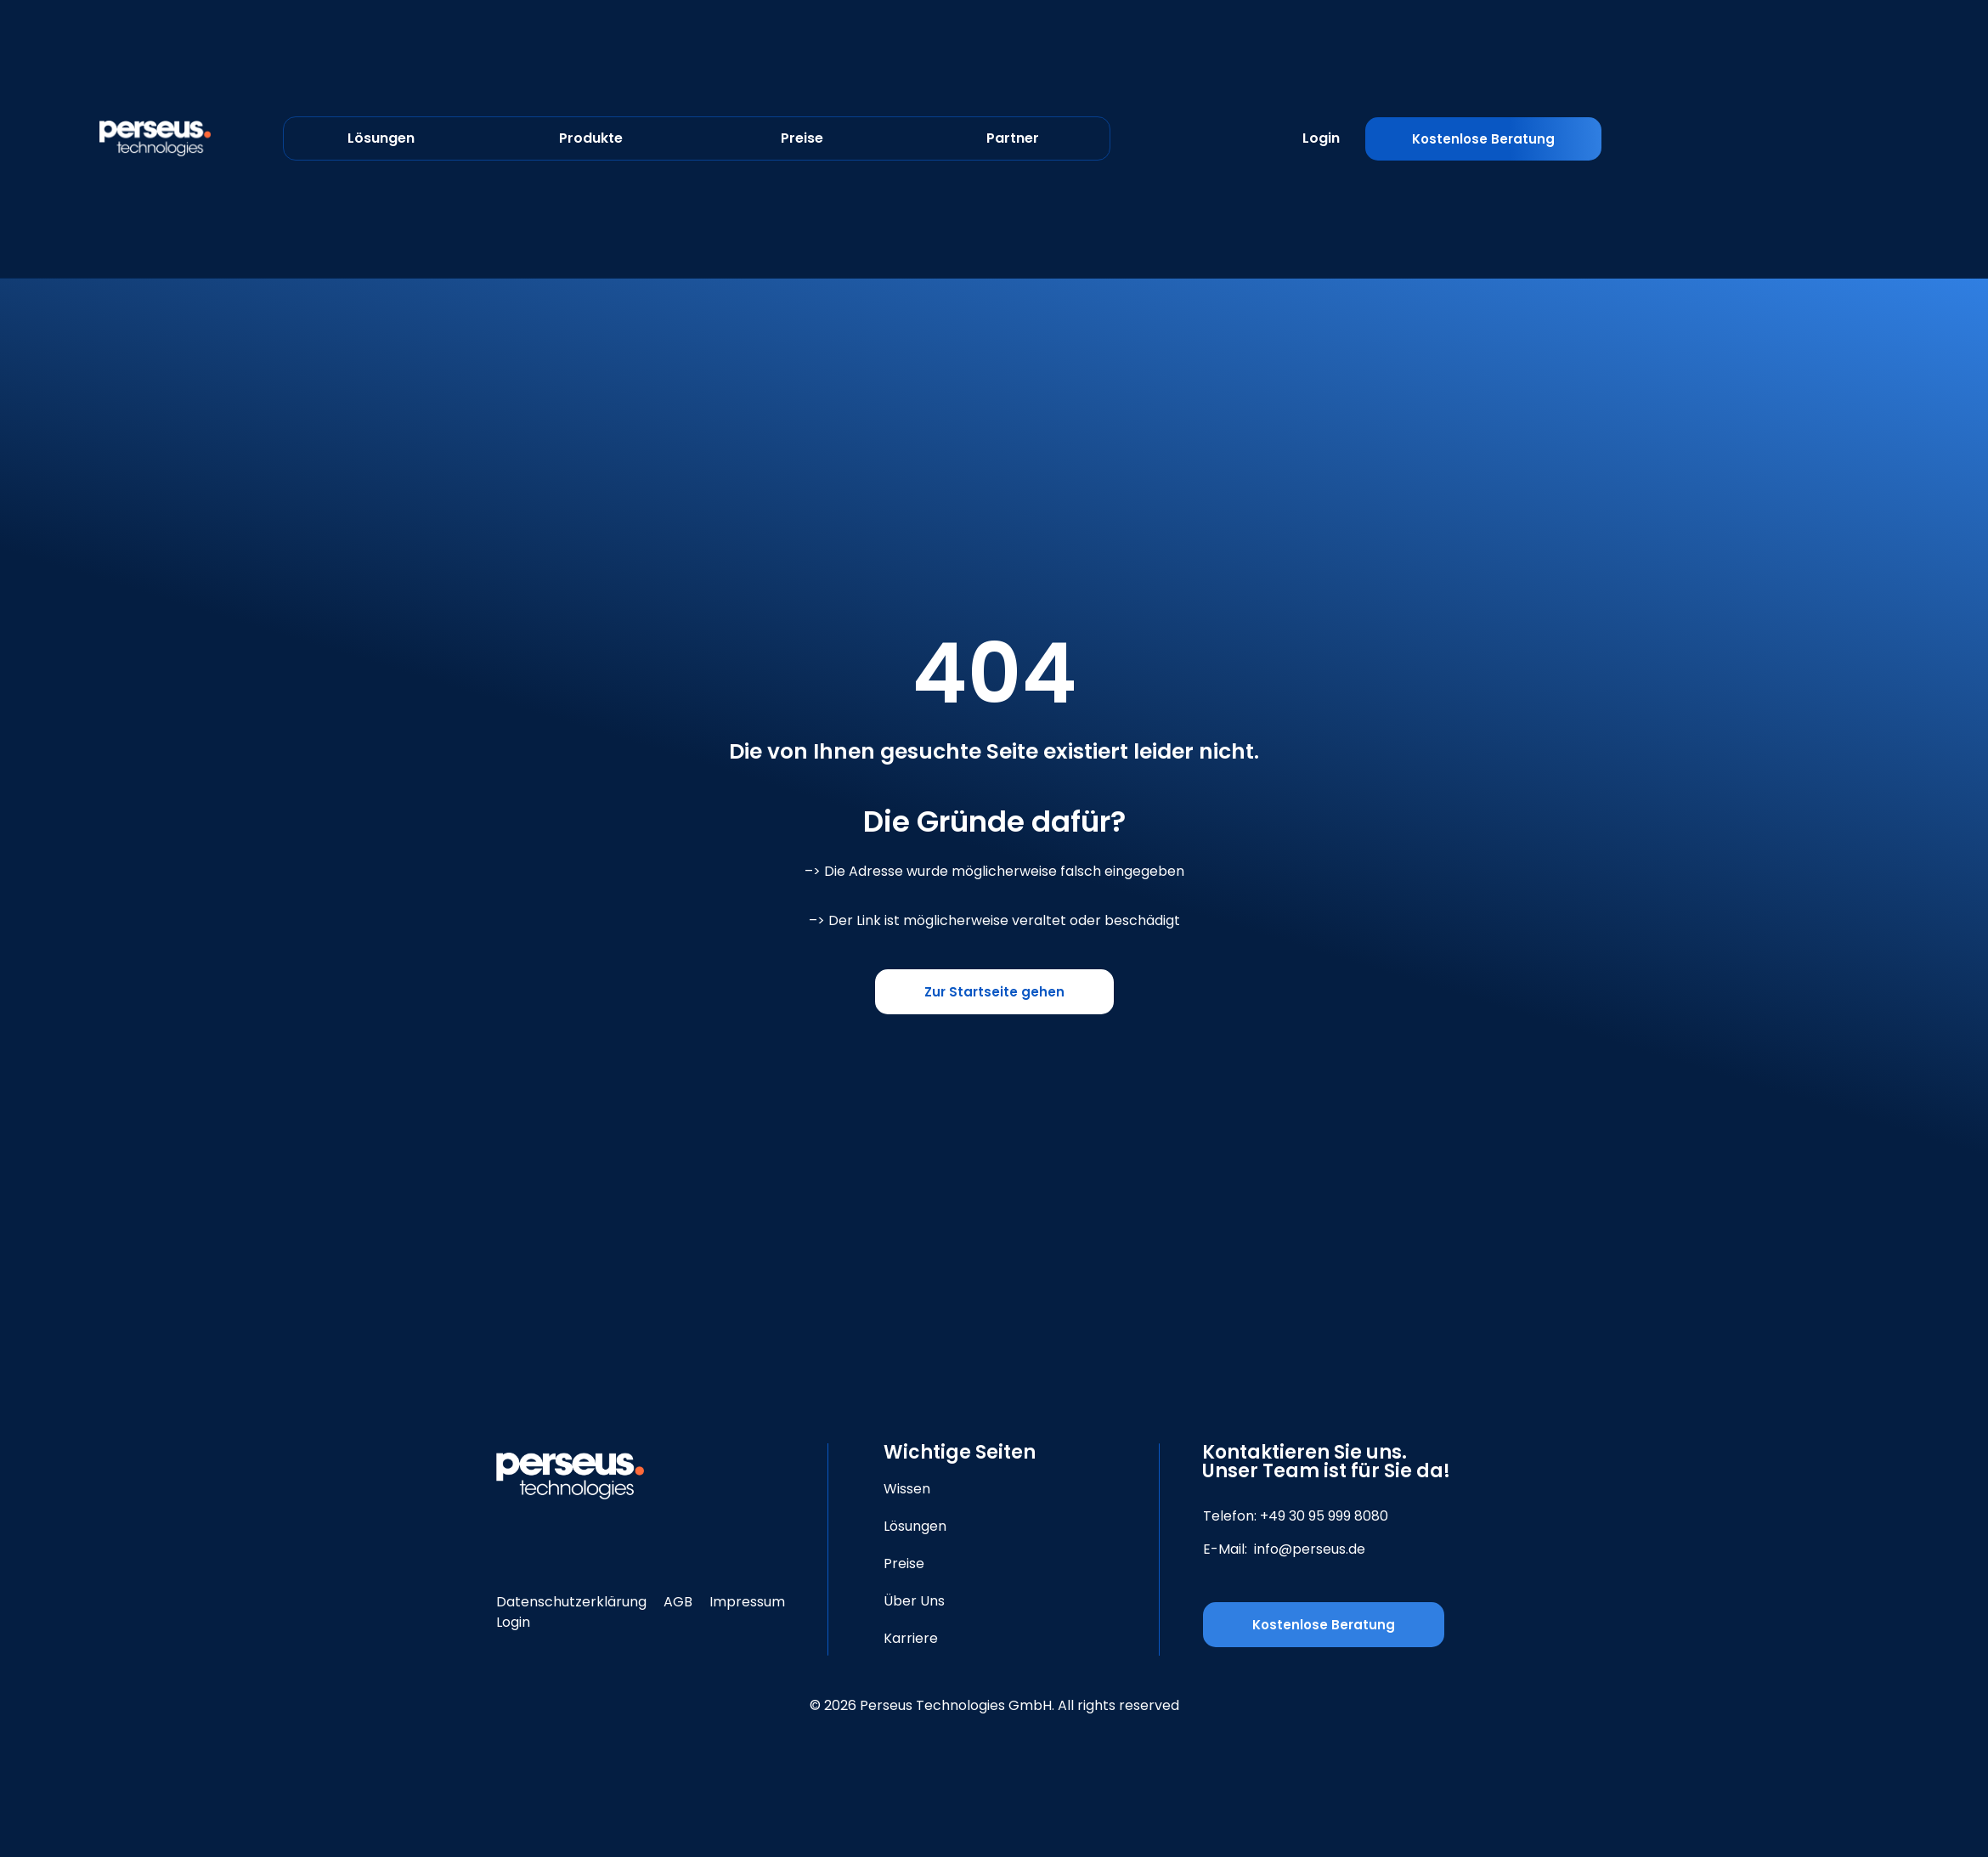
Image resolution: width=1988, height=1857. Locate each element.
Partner (1012, 138)
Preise (802, 138)
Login (1321, 138)
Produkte (591, 138)
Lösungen (381, 138)
